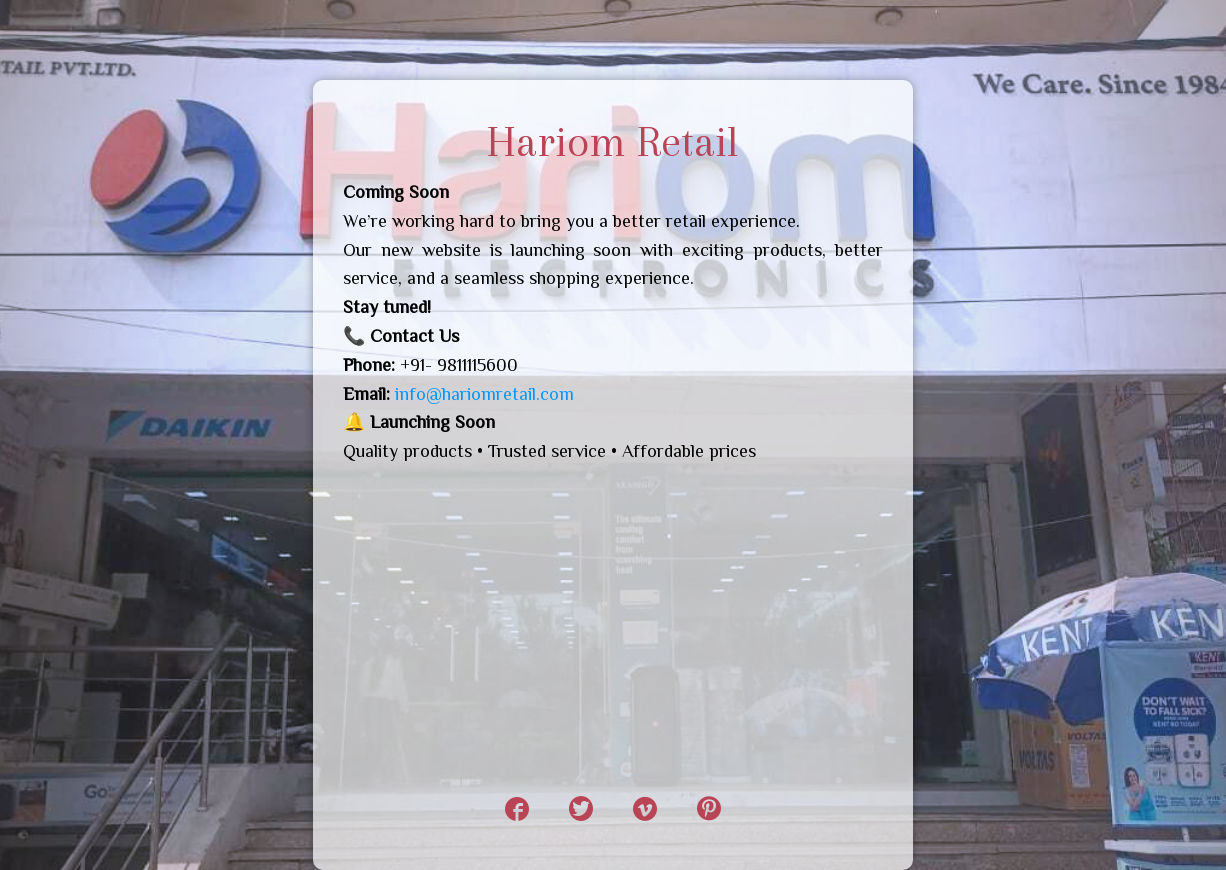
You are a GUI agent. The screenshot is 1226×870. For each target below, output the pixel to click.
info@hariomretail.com (484, 394)
